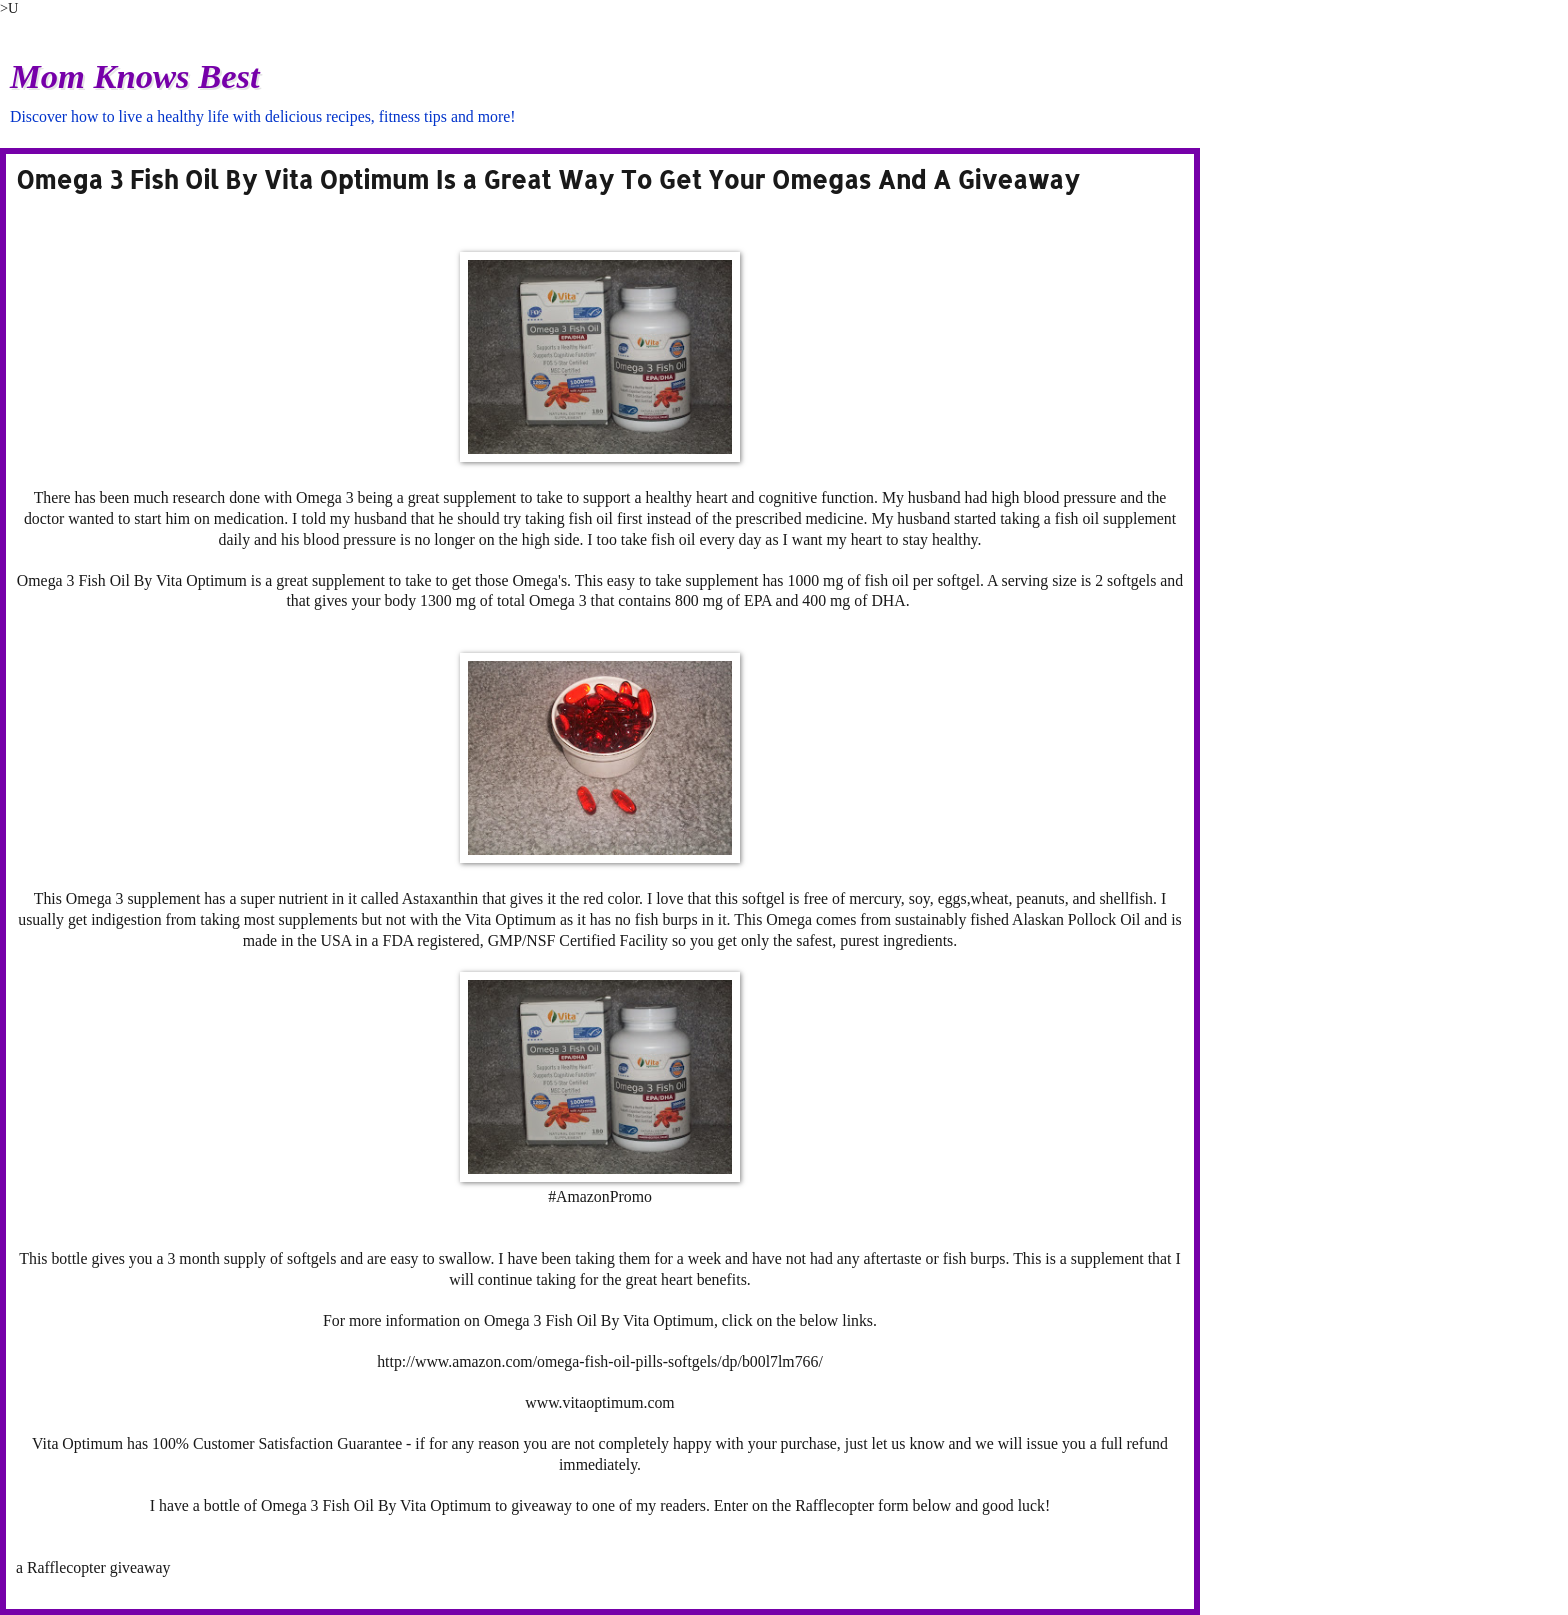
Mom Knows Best (135, 76)
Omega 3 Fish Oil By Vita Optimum (132, 580)
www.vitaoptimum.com (599, 1402)
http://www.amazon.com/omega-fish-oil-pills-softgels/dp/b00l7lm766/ (600, 1361)
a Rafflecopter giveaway (93, 1567)
